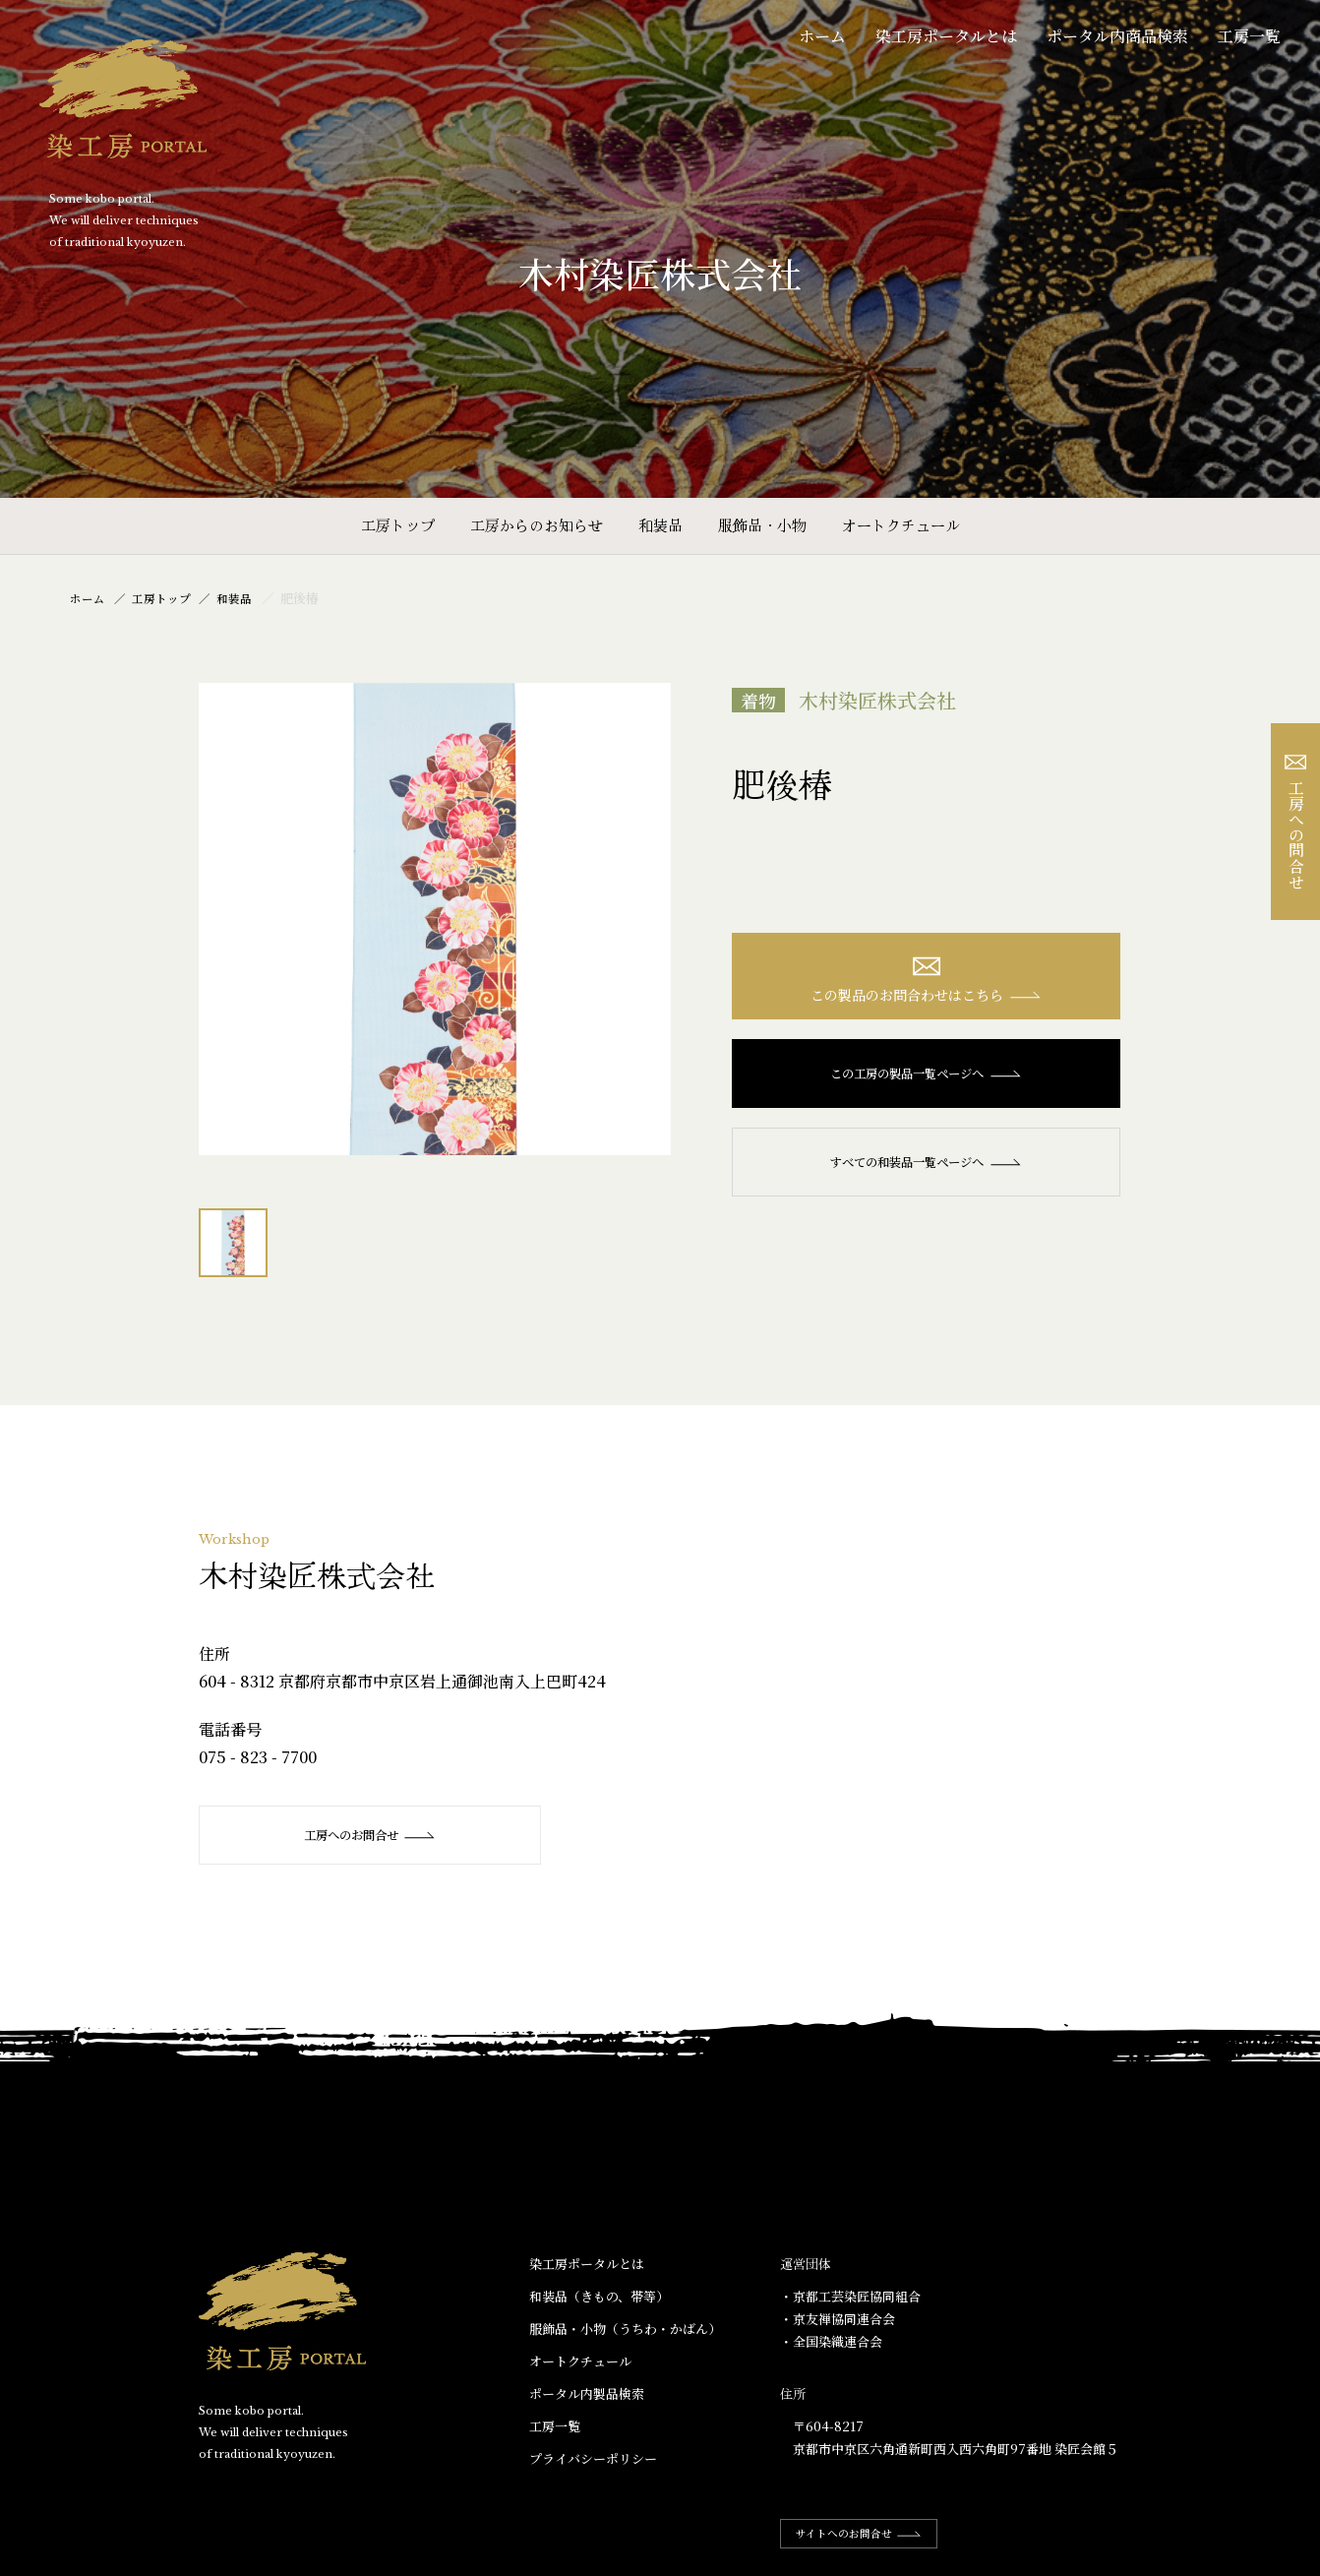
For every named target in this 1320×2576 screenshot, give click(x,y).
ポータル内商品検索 (1117, 36)
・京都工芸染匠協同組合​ (850, 2296)
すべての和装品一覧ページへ (926, 1167)
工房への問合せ (1296, 822)
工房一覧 (1249, 36)
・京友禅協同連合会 (837, 2319)
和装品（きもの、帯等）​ (599, 2296)
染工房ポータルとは (946, 36)
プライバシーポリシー (593, 2459)
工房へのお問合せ (366, 1835)
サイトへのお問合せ (868, 2534)
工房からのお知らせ (536, 525)
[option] (435, 919)
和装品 (660, 525)
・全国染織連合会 (831, 2342)
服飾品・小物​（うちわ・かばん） (625, 2329)
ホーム (822, 36)
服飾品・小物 (762, 525)
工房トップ (398, 525)
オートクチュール (901, 525)
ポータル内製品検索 (586, 2394)
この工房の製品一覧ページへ (926, 1078)
